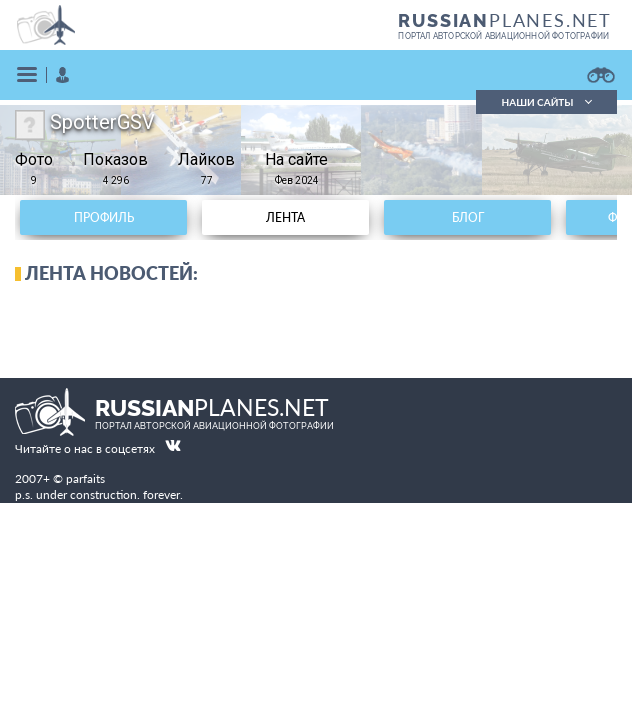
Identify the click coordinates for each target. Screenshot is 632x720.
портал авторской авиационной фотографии (503, 36)
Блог (468, 217)
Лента (285, 217)
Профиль (104, 217)
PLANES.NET (505, 20)
